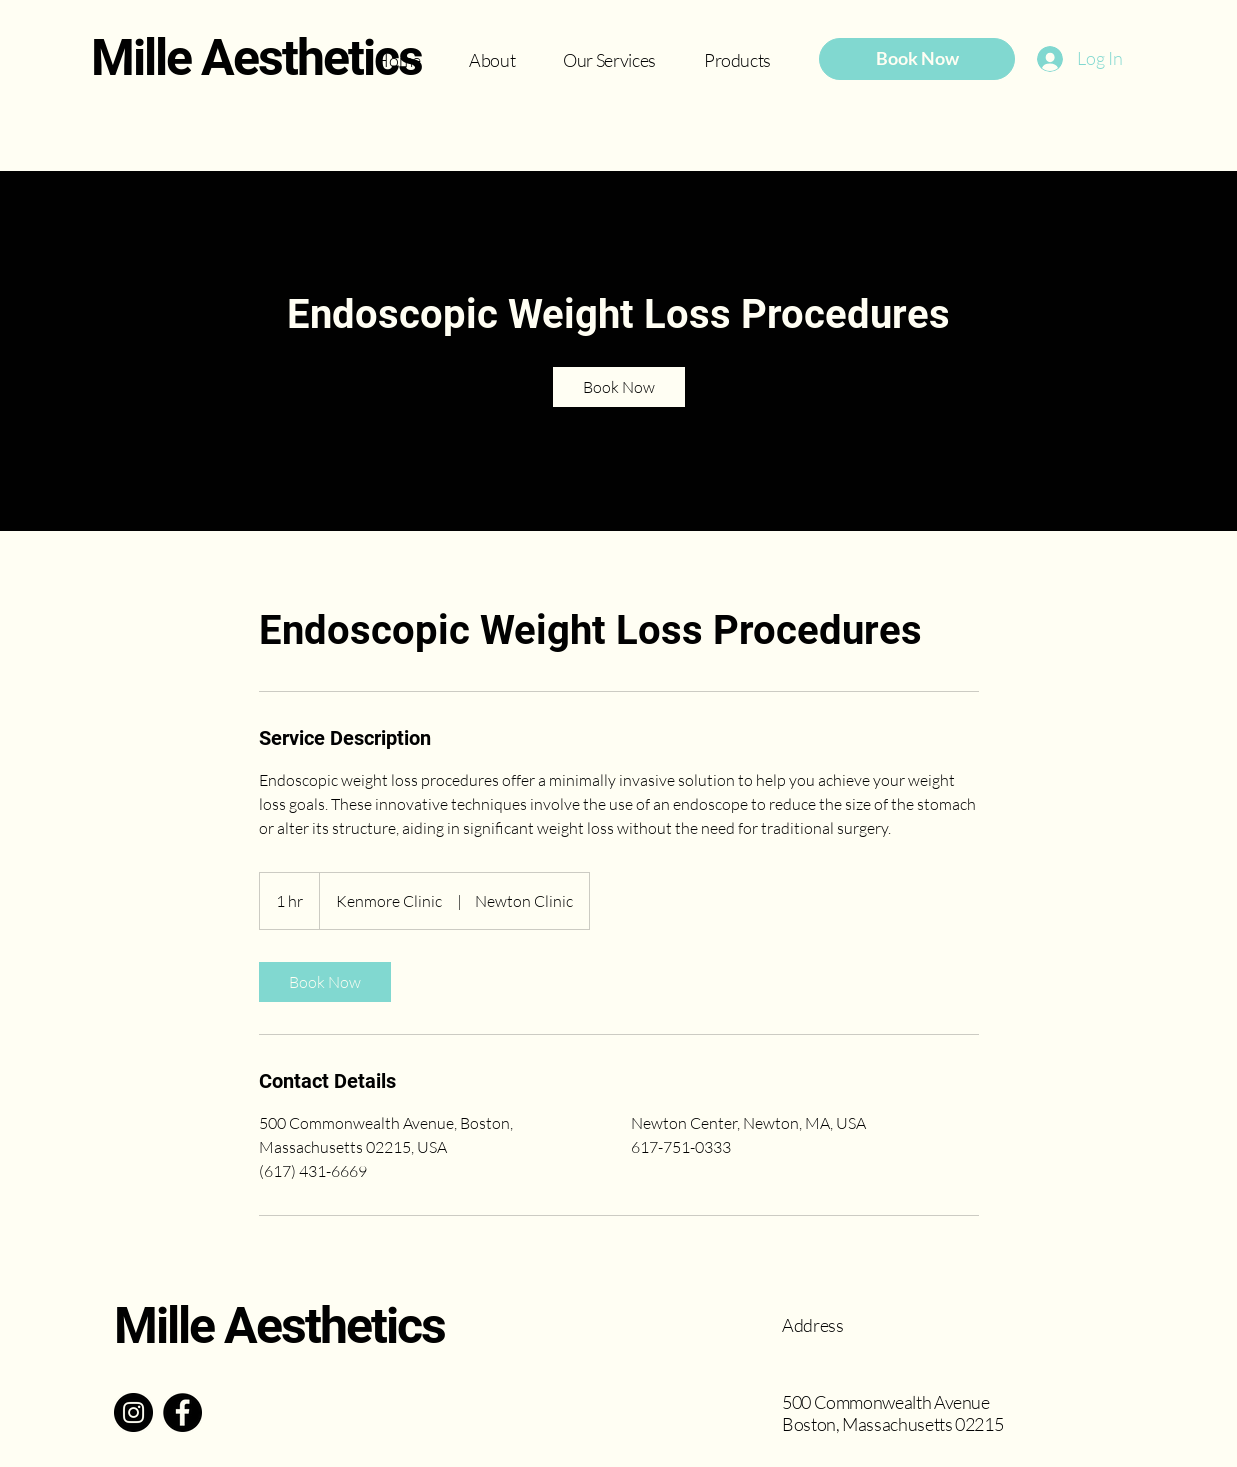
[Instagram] (133, 1412)
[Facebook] (182, 1412)
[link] (619, 387)
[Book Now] (917, 59)
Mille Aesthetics (256, 58)
